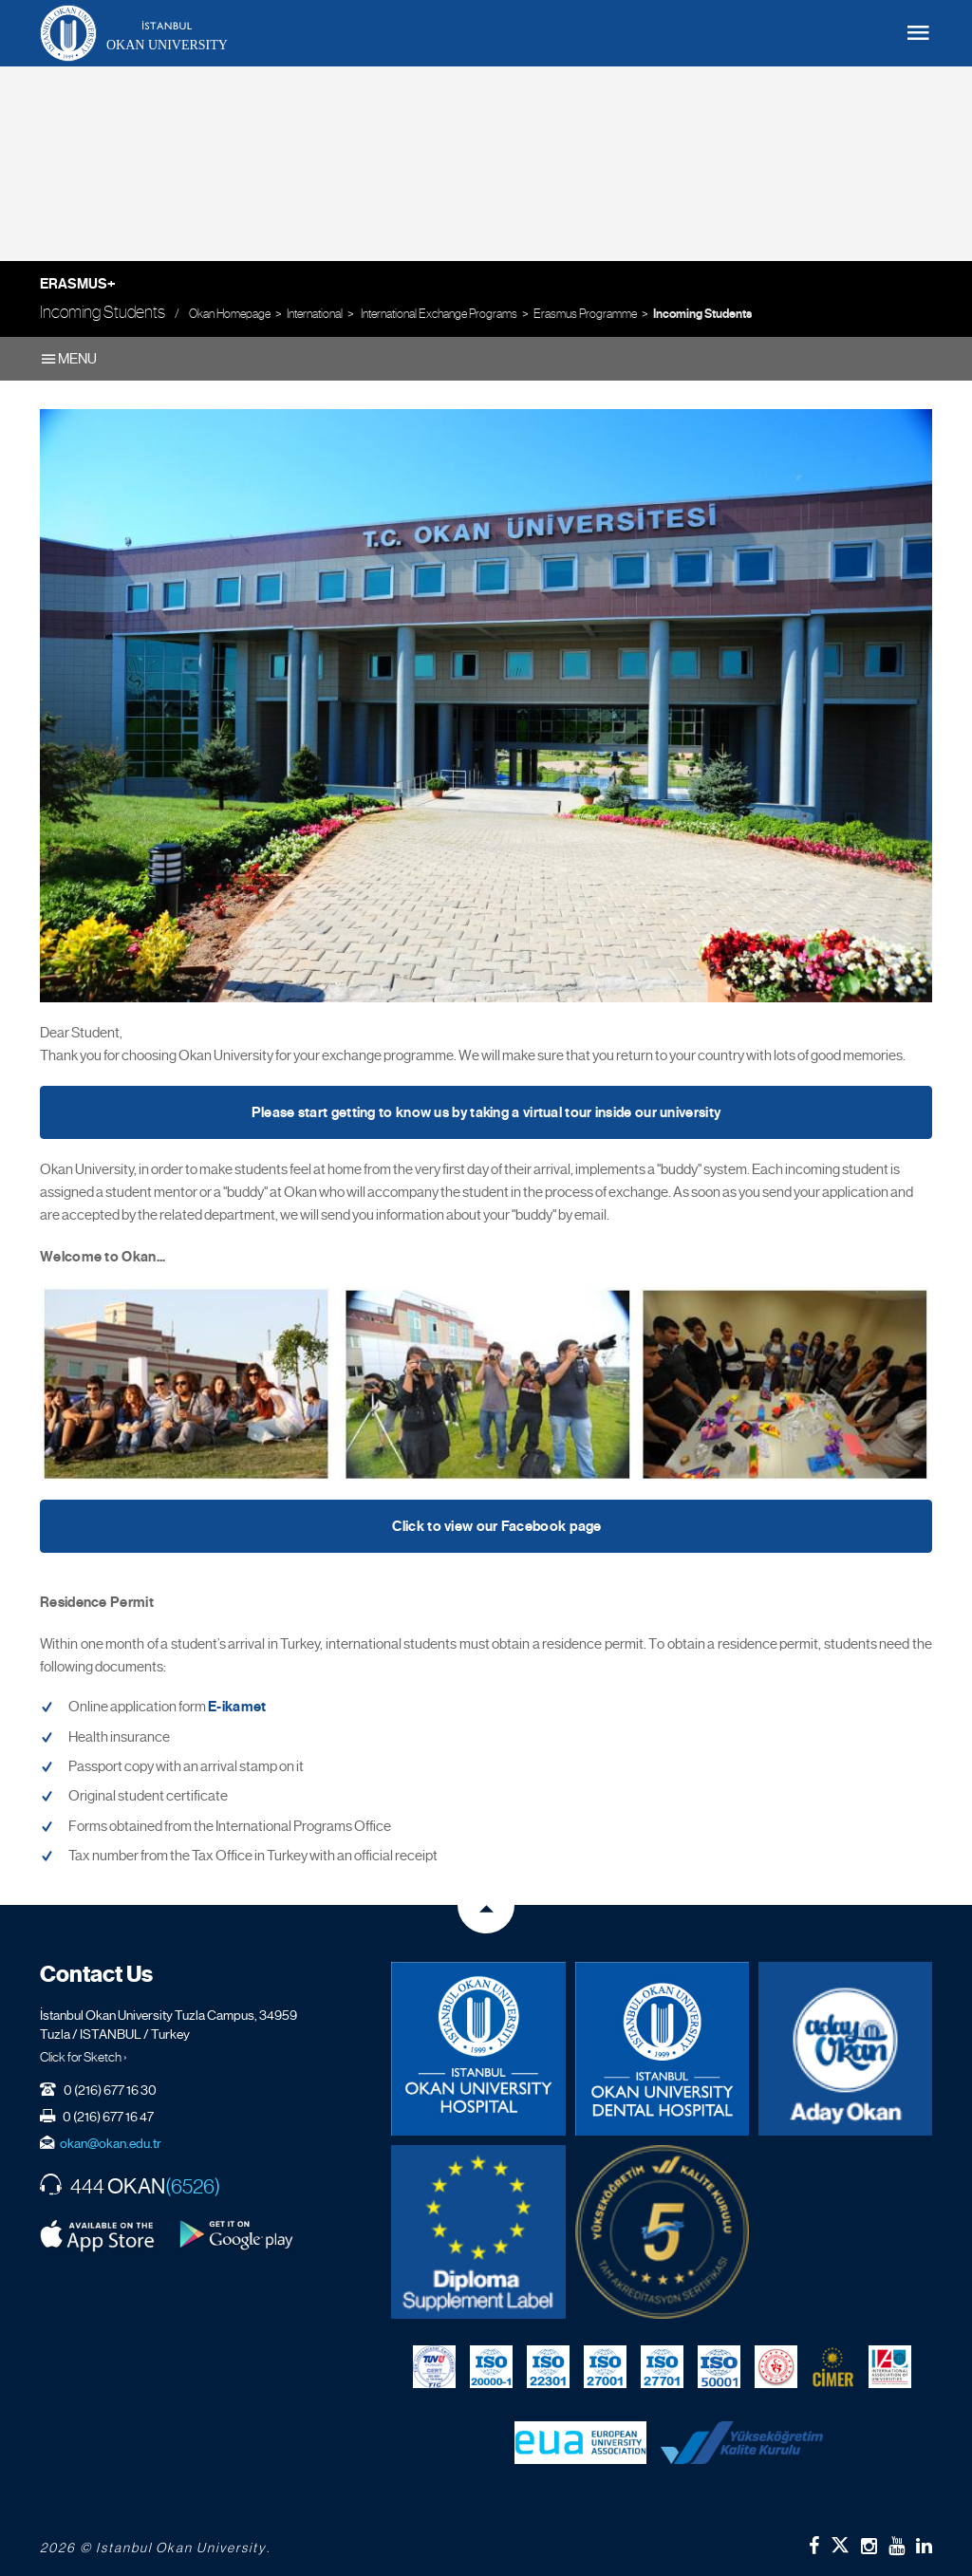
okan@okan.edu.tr (110, 2143)
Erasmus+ (78, 283)
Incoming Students (702, 314)
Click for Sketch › (83, 2056)
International (315, 314)
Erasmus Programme (585, 314)
